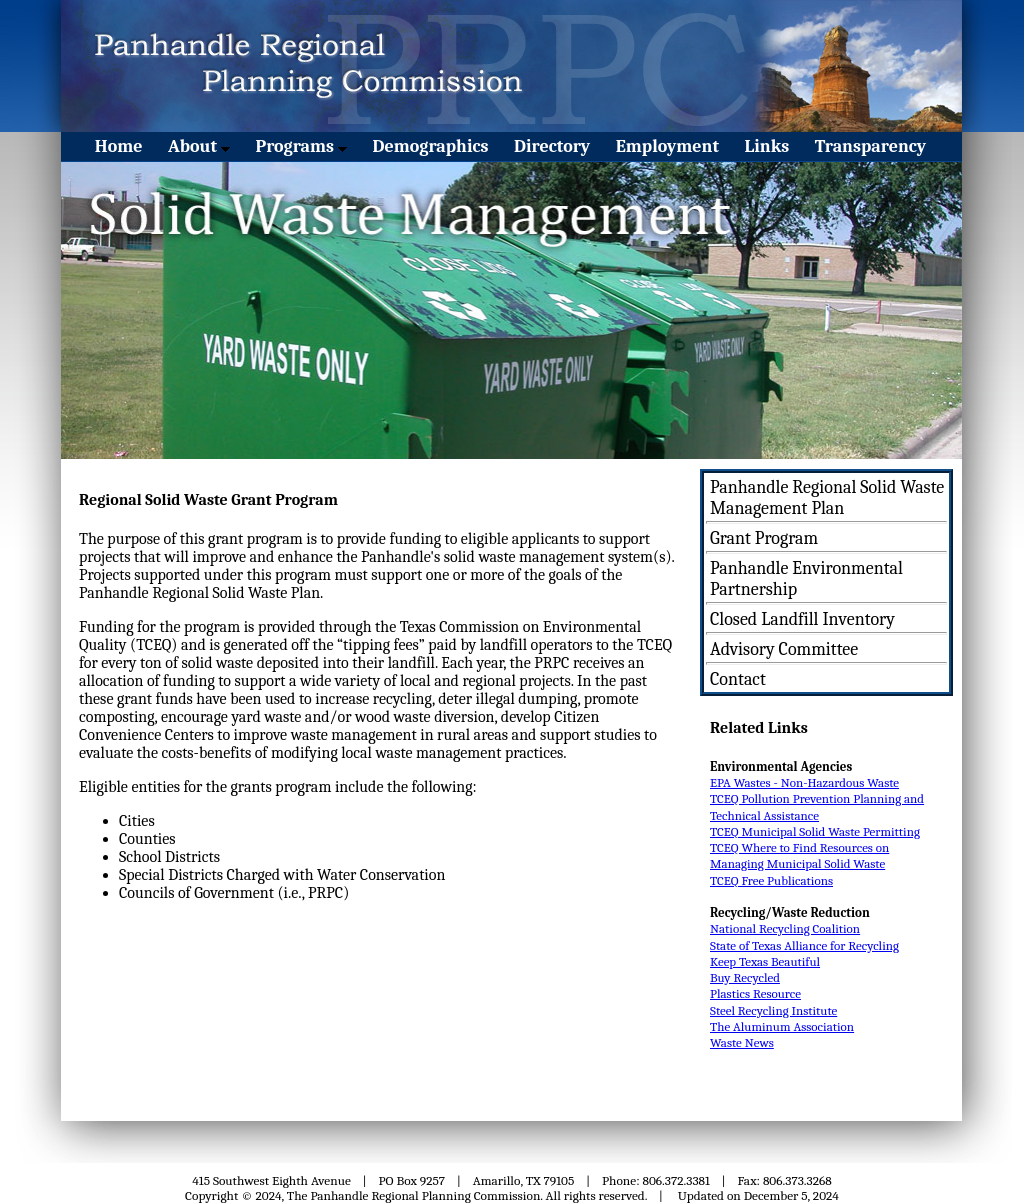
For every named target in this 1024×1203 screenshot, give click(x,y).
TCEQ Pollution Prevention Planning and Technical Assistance (817, 806)
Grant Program (764, 538)
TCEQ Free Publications (771, 880)
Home (119, 146)
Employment (667, 146)
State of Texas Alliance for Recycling (804, 945)
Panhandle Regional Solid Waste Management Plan (827, 498)
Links (767, 146)
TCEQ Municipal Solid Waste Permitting (815, 831)
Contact (738, 679)
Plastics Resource (755, 993)
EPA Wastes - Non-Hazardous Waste (804, 782)
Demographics (431, 146)
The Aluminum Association (782, 1026)
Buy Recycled (745, 977)
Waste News (742, 1042)
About (199, 146)
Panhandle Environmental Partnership (806, 579)
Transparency (870, 146)
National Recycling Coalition (785, 928)
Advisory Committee (784, 649)
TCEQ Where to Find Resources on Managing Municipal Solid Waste (799, 855)
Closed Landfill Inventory (802, 619)
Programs (301, 146)
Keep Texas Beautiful (765, 961)
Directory (552, 146)
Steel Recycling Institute (773, 1010)
